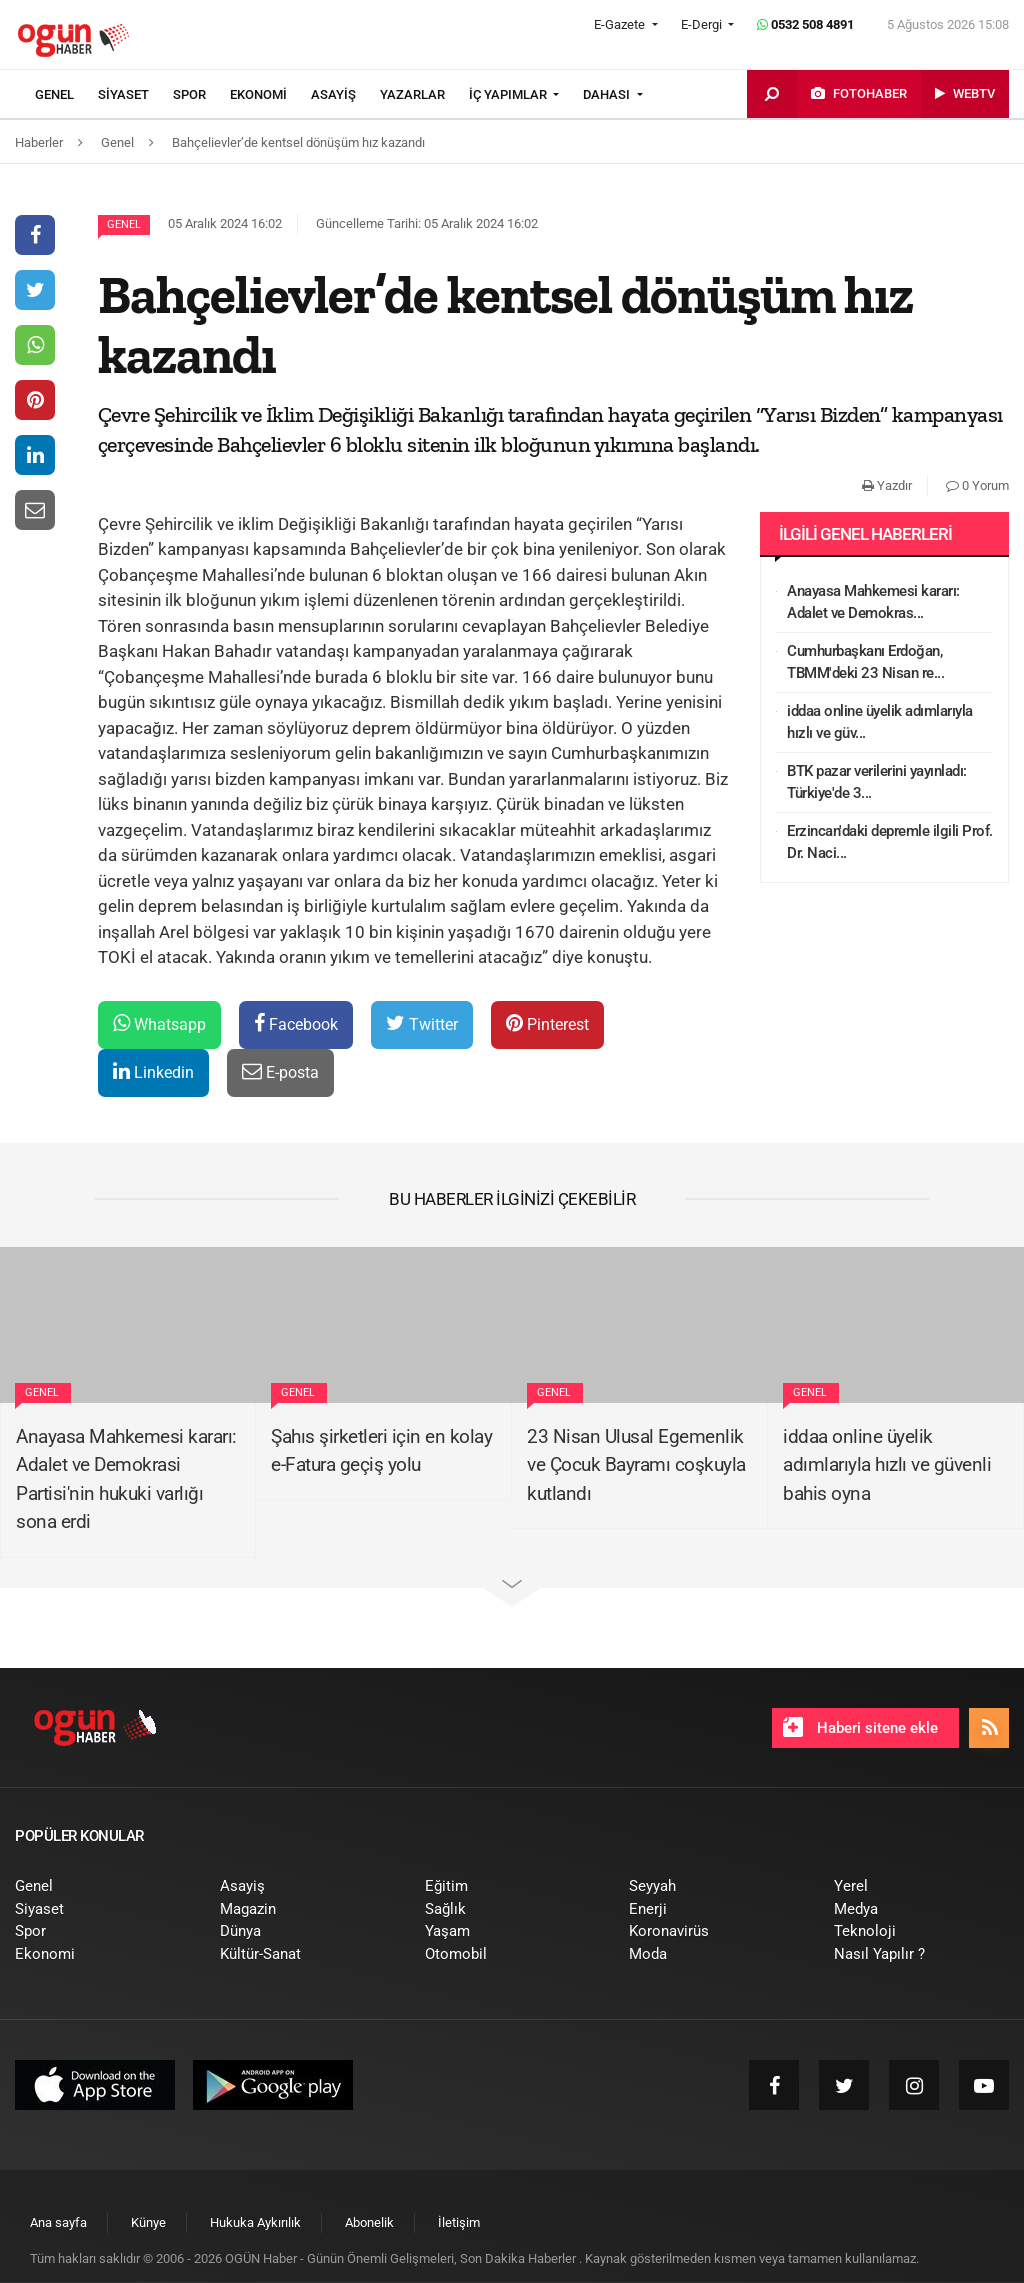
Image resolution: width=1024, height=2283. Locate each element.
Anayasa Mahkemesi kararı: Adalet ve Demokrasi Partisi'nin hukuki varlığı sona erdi (126, 1479)
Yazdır (887, 485)
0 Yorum (977, 485)
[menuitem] (66, 95)
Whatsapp (159, 1023)
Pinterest (547, 1023)
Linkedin (153, 1071)
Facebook (296, 1023)
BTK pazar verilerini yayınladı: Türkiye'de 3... (877, 782)
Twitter (422, 1023)
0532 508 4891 (805, 24)
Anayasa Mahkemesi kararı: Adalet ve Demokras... (873, 602)
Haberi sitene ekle (860, 1727)
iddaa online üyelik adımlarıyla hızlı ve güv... (880, 722)
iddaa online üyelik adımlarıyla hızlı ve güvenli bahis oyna (887, 1465)
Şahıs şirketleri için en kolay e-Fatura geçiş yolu (381, 1451)
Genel (124, 224)
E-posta (280, 1071)
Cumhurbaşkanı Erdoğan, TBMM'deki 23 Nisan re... (865, 662)
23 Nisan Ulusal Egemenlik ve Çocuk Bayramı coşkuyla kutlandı (636, 1465)
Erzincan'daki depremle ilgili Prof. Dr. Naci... (890, 842)
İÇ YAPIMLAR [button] (509, 94)
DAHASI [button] (608, 94)
